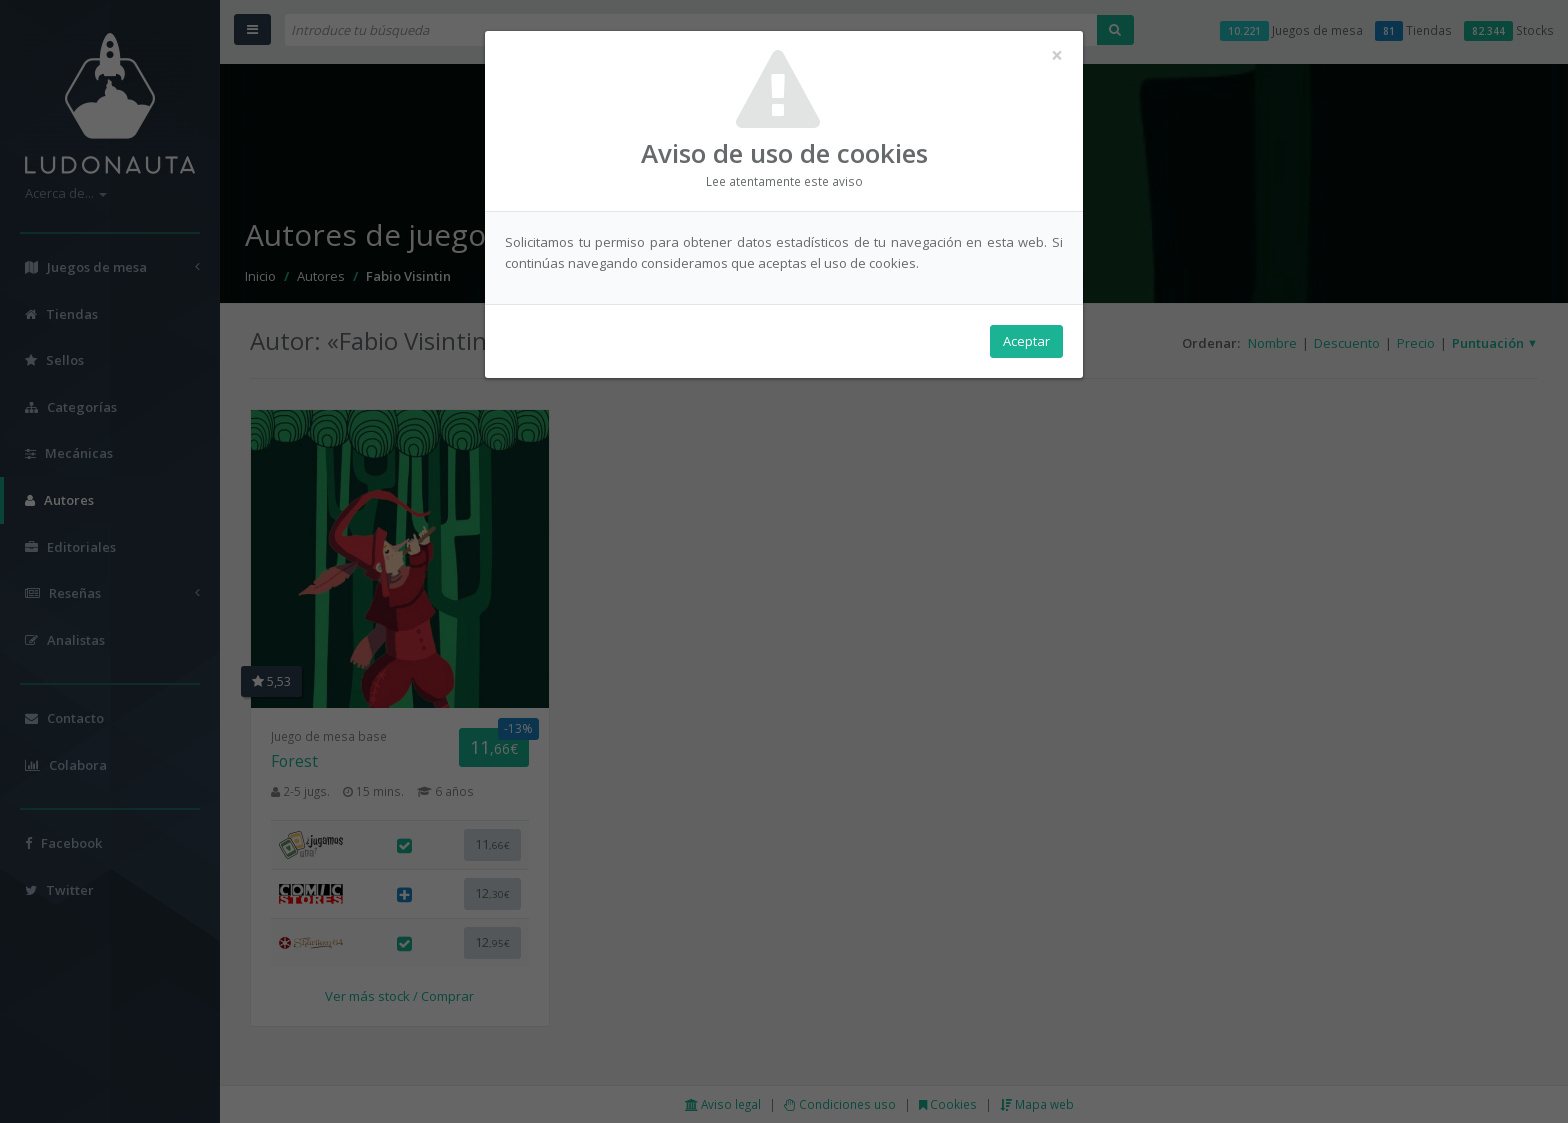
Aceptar (1026, 341)
